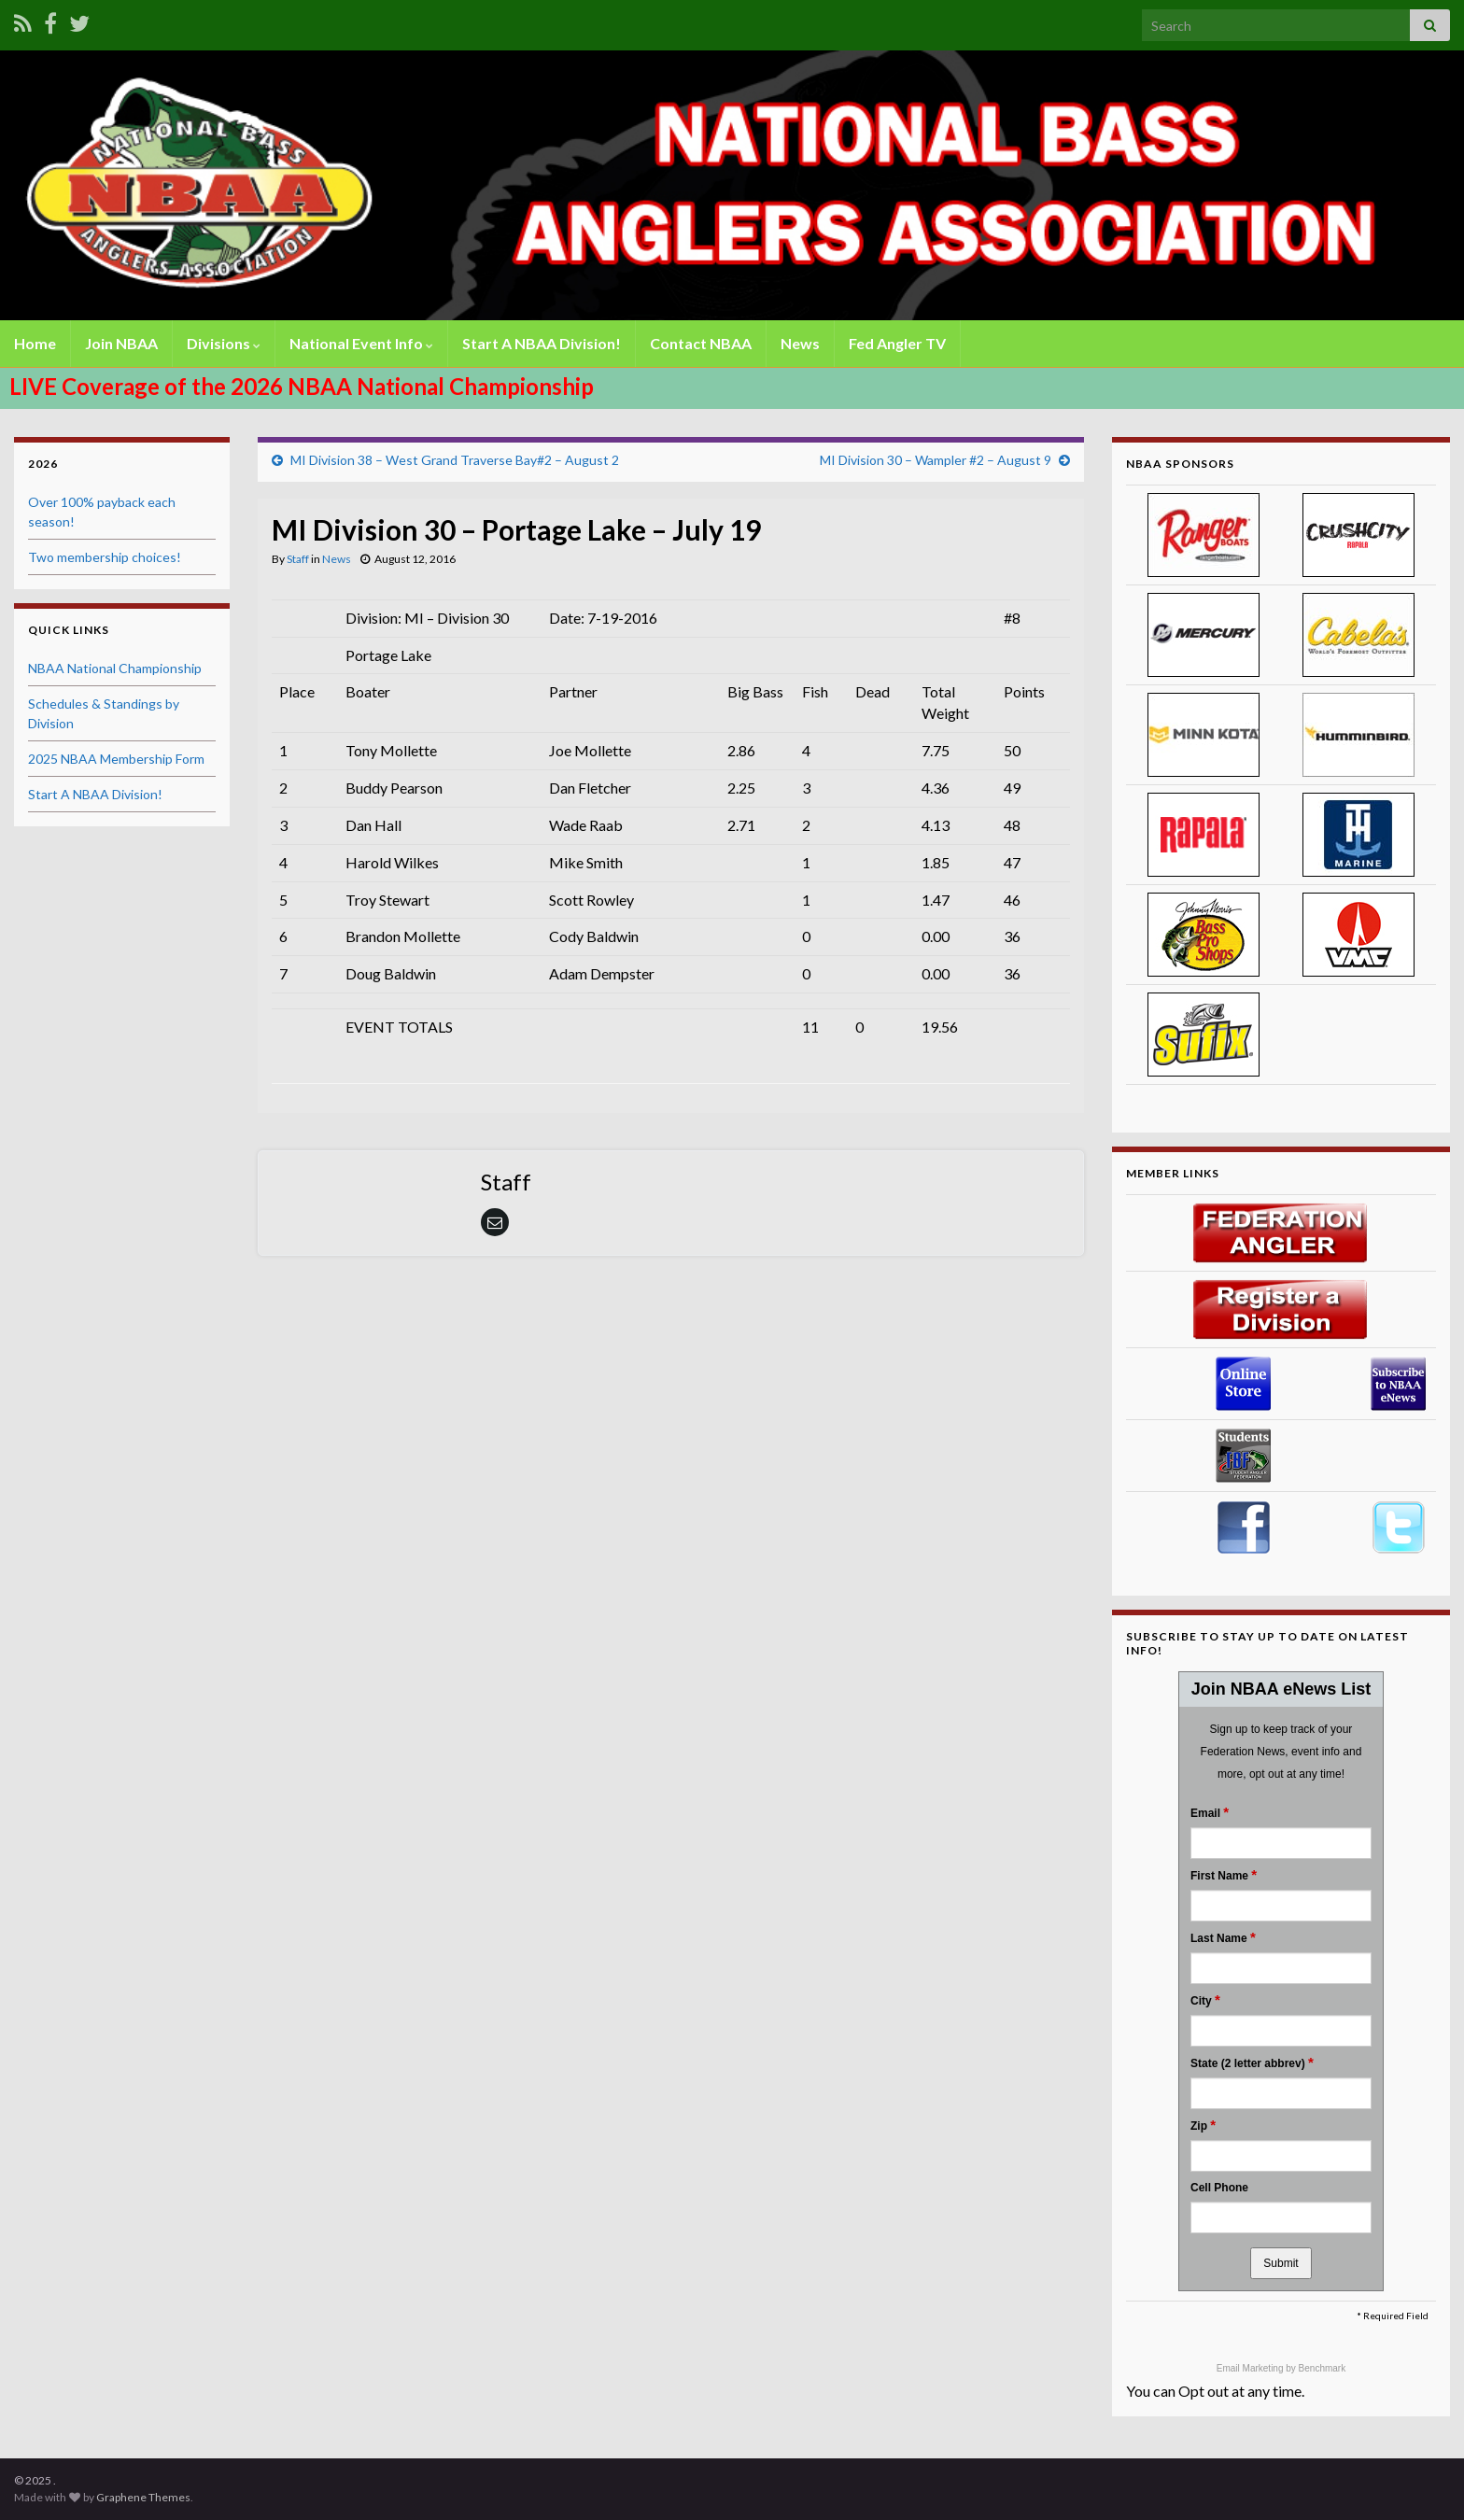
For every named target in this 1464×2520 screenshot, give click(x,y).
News (800, 343)
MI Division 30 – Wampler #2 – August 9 (935, 460)
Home (35, 343)
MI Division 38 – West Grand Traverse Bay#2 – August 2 (454, 460)
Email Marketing (1251, 2368)
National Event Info (361, 343)
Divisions (223, 343)
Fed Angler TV (897, 343)
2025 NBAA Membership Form (116, 759)
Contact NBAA (701, 343)
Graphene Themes (143, 2497)
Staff (298, 559)
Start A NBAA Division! (541, 343)
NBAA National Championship (115, 668)
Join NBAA (121, 343)
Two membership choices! (104, 557)
